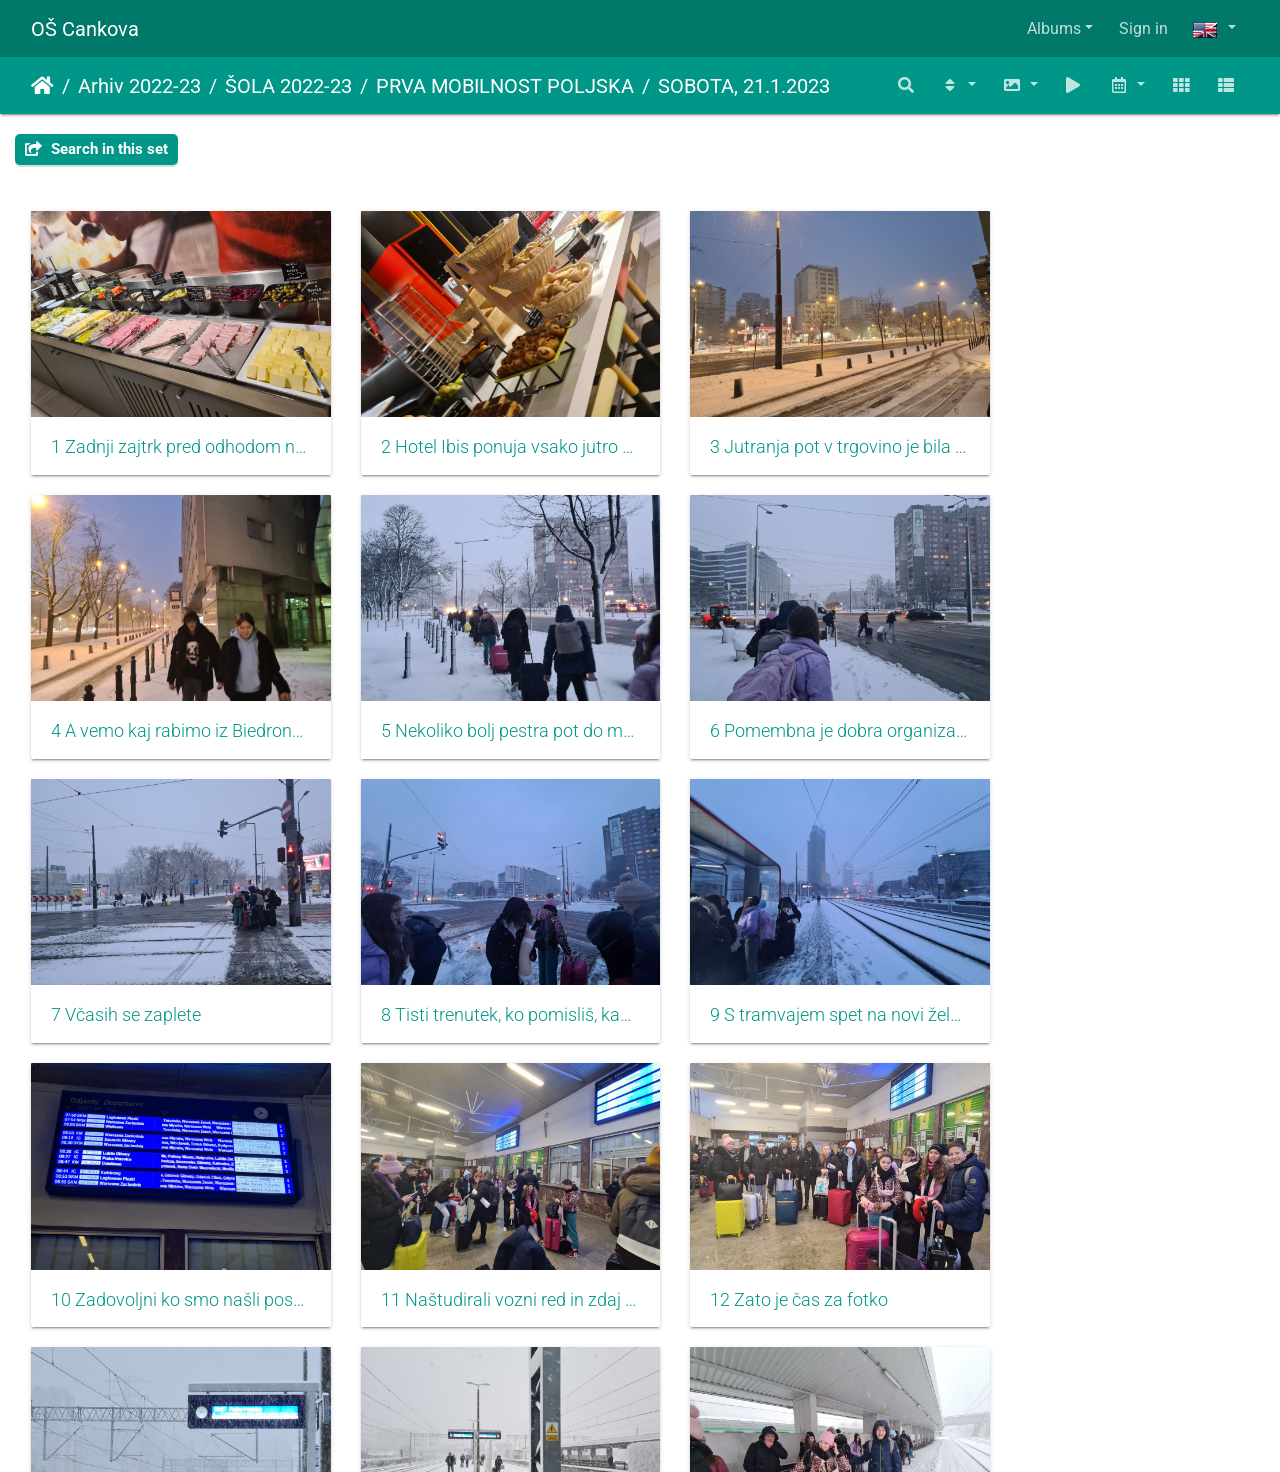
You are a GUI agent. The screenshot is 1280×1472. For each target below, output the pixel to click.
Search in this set (96, 149)
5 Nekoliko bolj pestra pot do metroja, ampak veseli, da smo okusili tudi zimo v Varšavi (172, 707)
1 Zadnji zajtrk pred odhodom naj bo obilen (172, 435)
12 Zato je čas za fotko (1076, 979)
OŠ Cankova (85, 29)
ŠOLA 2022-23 (288, 86)
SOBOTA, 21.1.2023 (744, 86)
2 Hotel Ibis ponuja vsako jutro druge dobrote (484, 435)
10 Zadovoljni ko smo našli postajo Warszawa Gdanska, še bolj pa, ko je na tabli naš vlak (484, 979)
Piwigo (683, 1429)
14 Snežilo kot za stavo (453, 1251)
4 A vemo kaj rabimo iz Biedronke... (1108, 435)
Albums (1054, 28)
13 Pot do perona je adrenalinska (172, 1251)
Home (42, 86)
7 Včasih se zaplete (750, 707)
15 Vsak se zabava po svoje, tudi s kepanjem (796, 1251)
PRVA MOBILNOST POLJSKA (505, 86)
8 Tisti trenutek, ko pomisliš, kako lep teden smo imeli (1108, 707)
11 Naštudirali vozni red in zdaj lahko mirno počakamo (796, 979)
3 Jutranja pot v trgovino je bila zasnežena (796, 435)
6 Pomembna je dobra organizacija (484, 707)
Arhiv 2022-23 (139, 86)
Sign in (1143, 28)
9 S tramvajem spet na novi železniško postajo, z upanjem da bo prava (172, 979)
